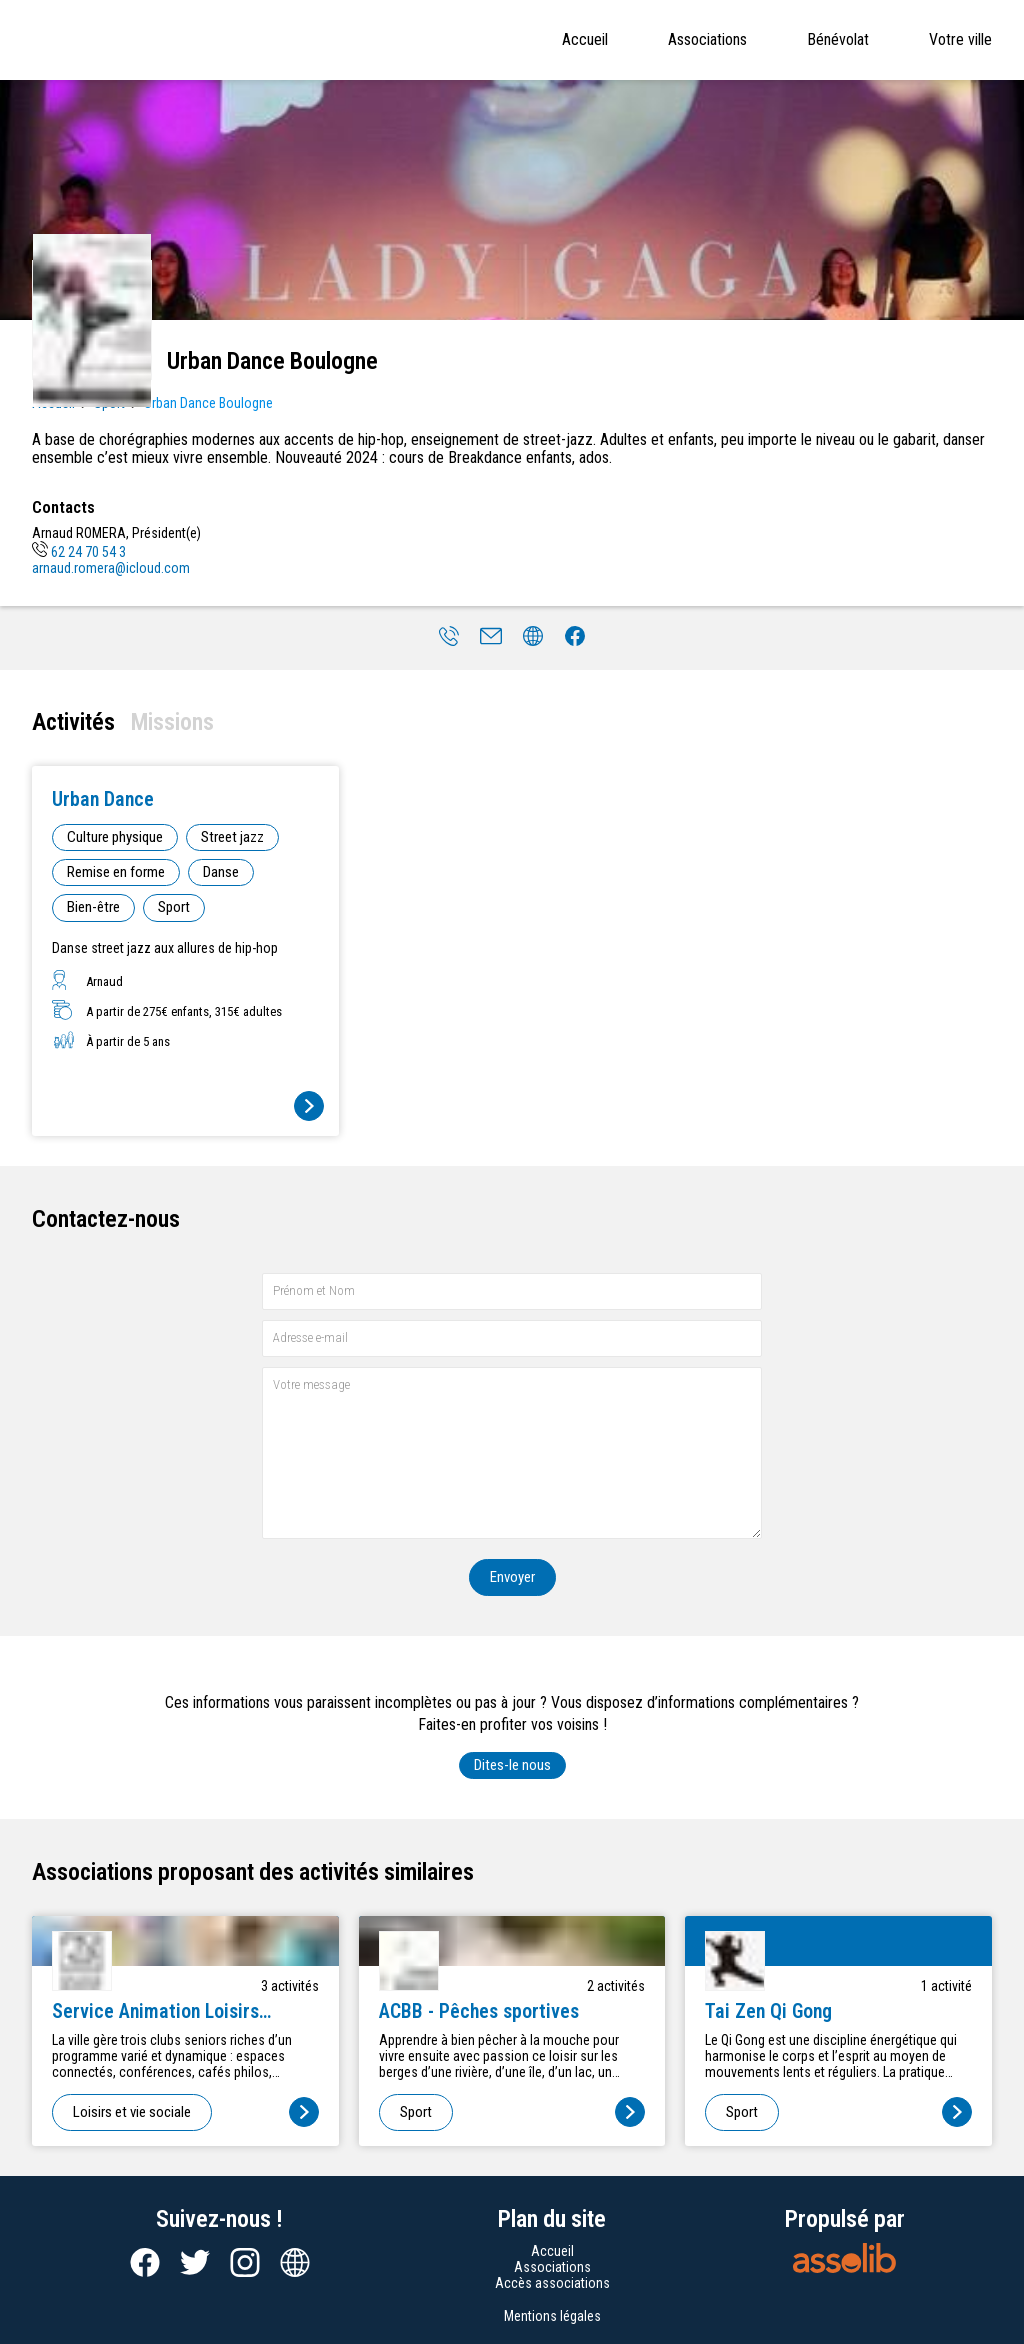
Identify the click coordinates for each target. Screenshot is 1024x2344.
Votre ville (960, 39)
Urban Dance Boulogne (208, 403)
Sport (174, 907)
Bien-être (93, 907)
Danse (221, 872)
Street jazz (232, 837)
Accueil (585, 39)
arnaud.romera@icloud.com (111, 568)
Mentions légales (552, 2316)
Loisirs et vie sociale (132, 2112)
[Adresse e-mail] (512, 1338)
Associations (707, 39)
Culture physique (115, 837)
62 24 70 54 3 (79, 552)
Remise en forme (116, 872)
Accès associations (552, 2283)
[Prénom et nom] (512, 1291)
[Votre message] (512, 1452)
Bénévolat (838, 39)
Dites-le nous (512, 1765)
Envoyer (512, 1577)
